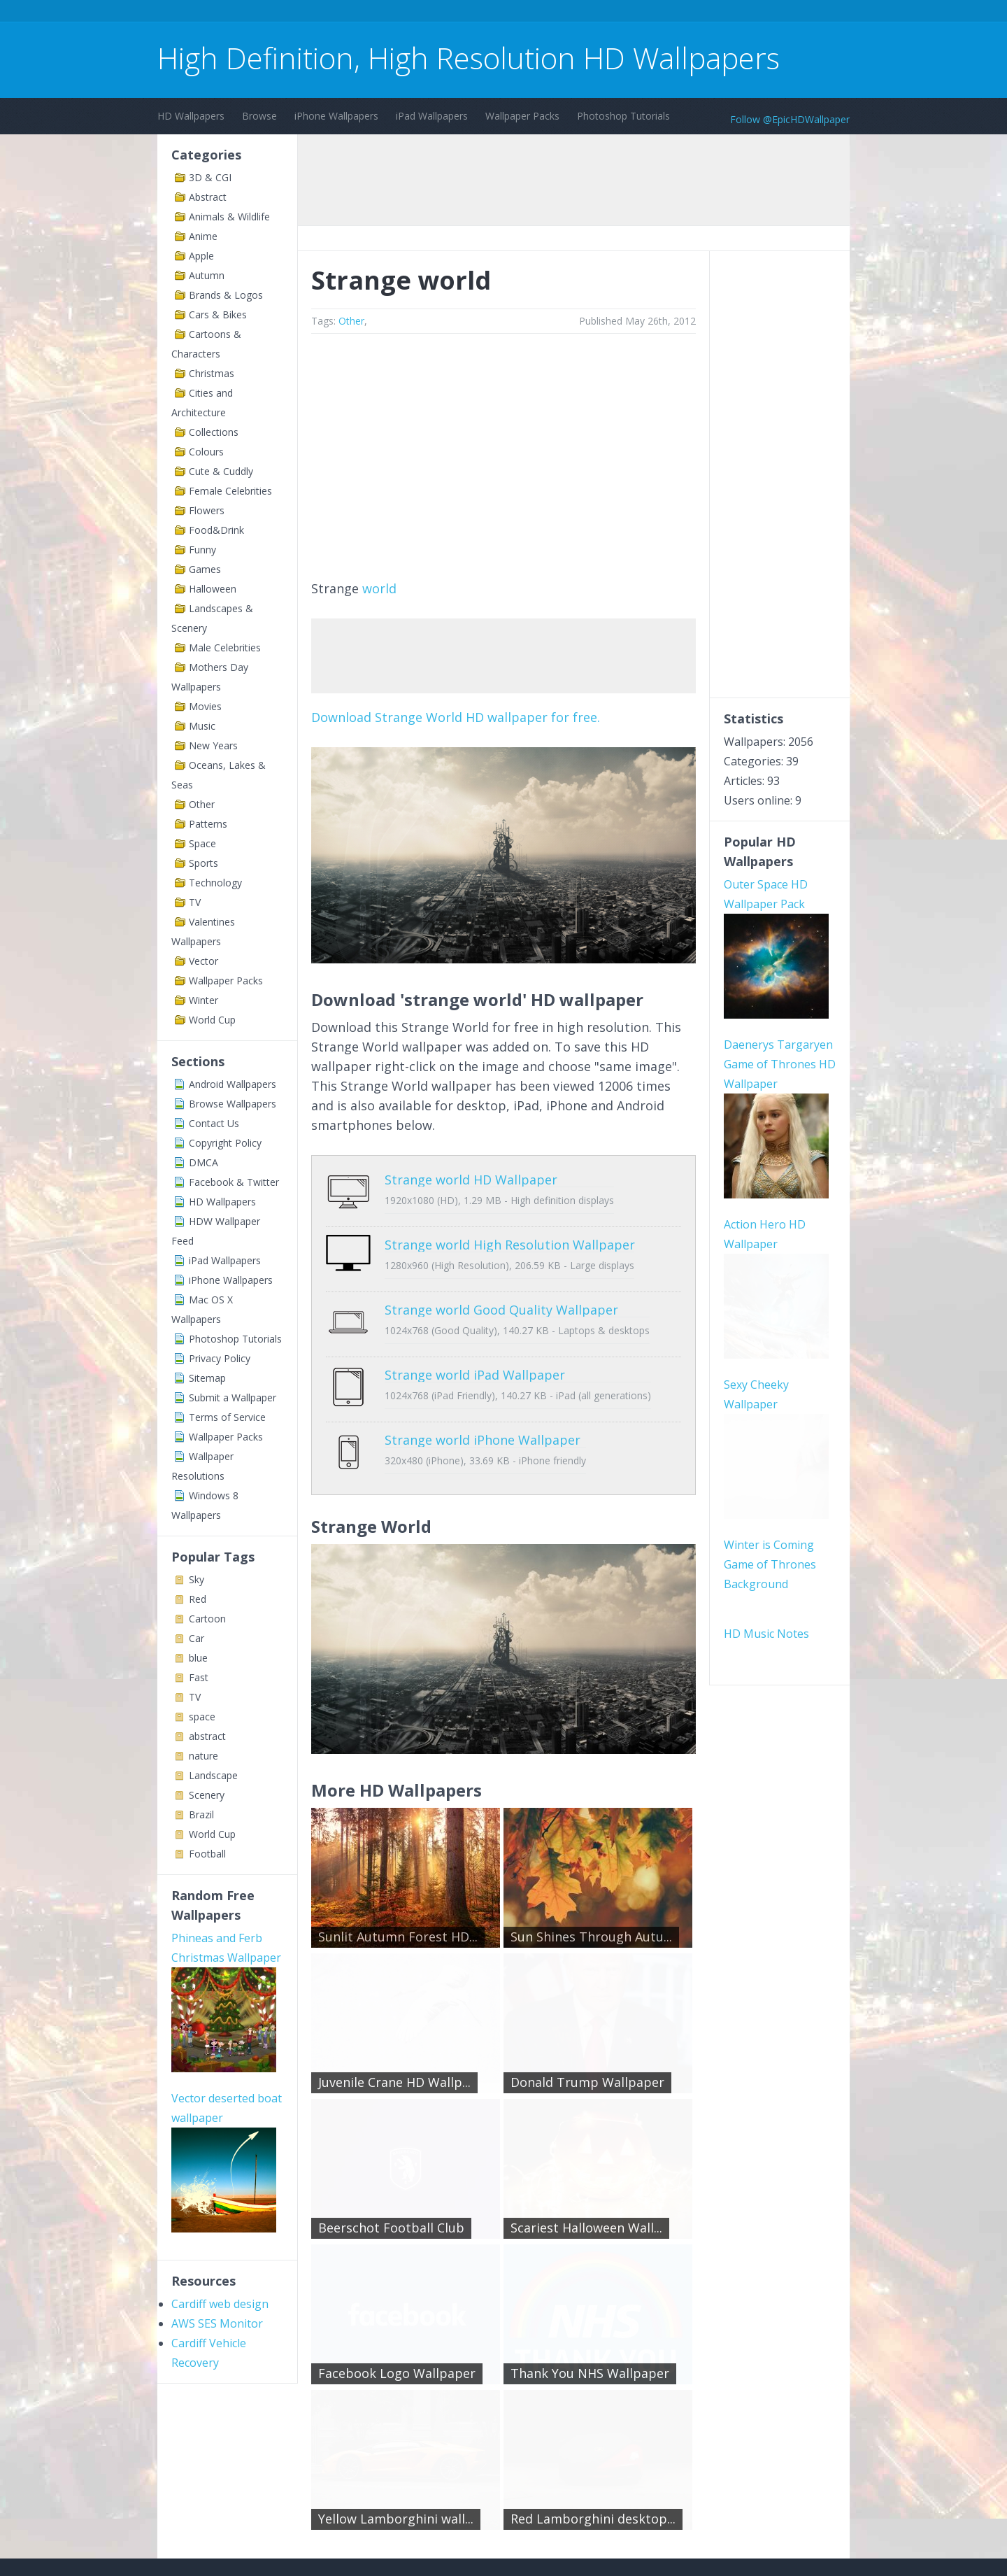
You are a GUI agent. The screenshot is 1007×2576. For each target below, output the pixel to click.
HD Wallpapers (190, 115)
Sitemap (207, 1378)
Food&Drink (216, 530)
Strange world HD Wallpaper (471, 1179)
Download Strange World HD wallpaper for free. (455, 717)
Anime (203, 236)
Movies (205, 706)
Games (205, 569)
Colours (206, 451)
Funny (202, 549)
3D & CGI (210, 177)
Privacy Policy (219, 1358)
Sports (203, 863)
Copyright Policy (225, 1142)
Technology (215, 882)
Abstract (208, 197)
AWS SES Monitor (217, 2323)
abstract (207, 1736)
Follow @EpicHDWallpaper (790, 119)
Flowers (206, 510)
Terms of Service (227, 1417)
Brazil (201, 1814)
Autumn (206, 275)
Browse (259, 115)
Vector (203, 961)
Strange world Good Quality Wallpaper (501, 1288)
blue (198, 1657)
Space (202, 843)
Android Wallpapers (232, 1084)
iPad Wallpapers (432, 115)
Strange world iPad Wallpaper (475, 1343)
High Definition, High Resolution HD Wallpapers (468, 58)
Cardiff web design (220, 2304)
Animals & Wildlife (229, 216)
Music (202, 726)
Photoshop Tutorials (623, 115)
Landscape (213, 1775)
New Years (213, 745)
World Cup (212, 1019)
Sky (196, 1579)
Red (197, 1599)
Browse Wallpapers (232, 1103)
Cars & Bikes (218, 314)
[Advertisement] (411, 13)
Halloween (212, 588)
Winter (203, 1000)
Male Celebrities (225, 647)
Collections (213, 432)
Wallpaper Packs (522, 115)
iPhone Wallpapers (336, 115)
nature (203, 1755)
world (379, 588)
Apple (201, 255)
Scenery (206, 1795)
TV (195, 902)
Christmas (211, 373)
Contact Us (214, 1123)
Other (202, 804)
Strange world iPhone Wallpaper (482, 1397)
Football (207, 1853)
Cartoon (207, 1618)
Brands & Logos (226, 295)
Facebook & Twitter (234, 1182)
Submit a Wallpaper (232, 1397)
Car (196, 1638)
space (202, 1716)
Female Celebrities (230, 490)
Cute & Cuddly (221, 471)
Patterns (208, 823)
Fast (198, 1677)
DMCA (203, 1162)
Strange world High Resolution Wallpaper (510, 1234)
